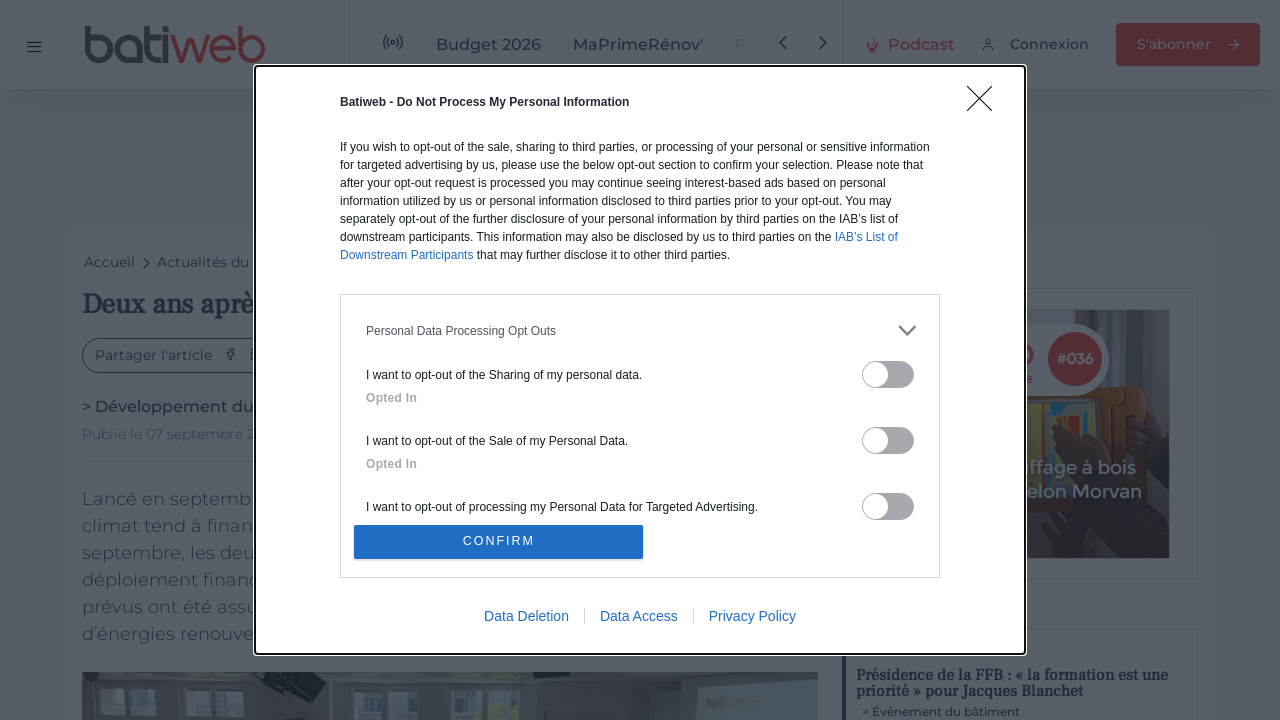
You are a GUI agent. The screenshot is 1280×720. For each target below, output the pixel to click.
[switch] (888, 371)
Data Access (639, 619)
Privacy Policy (752, 619)
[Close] (986, 102)
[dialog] (640, 360)
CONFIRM (502, 541)
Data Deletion (526, 619)
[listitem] (640, 327)
